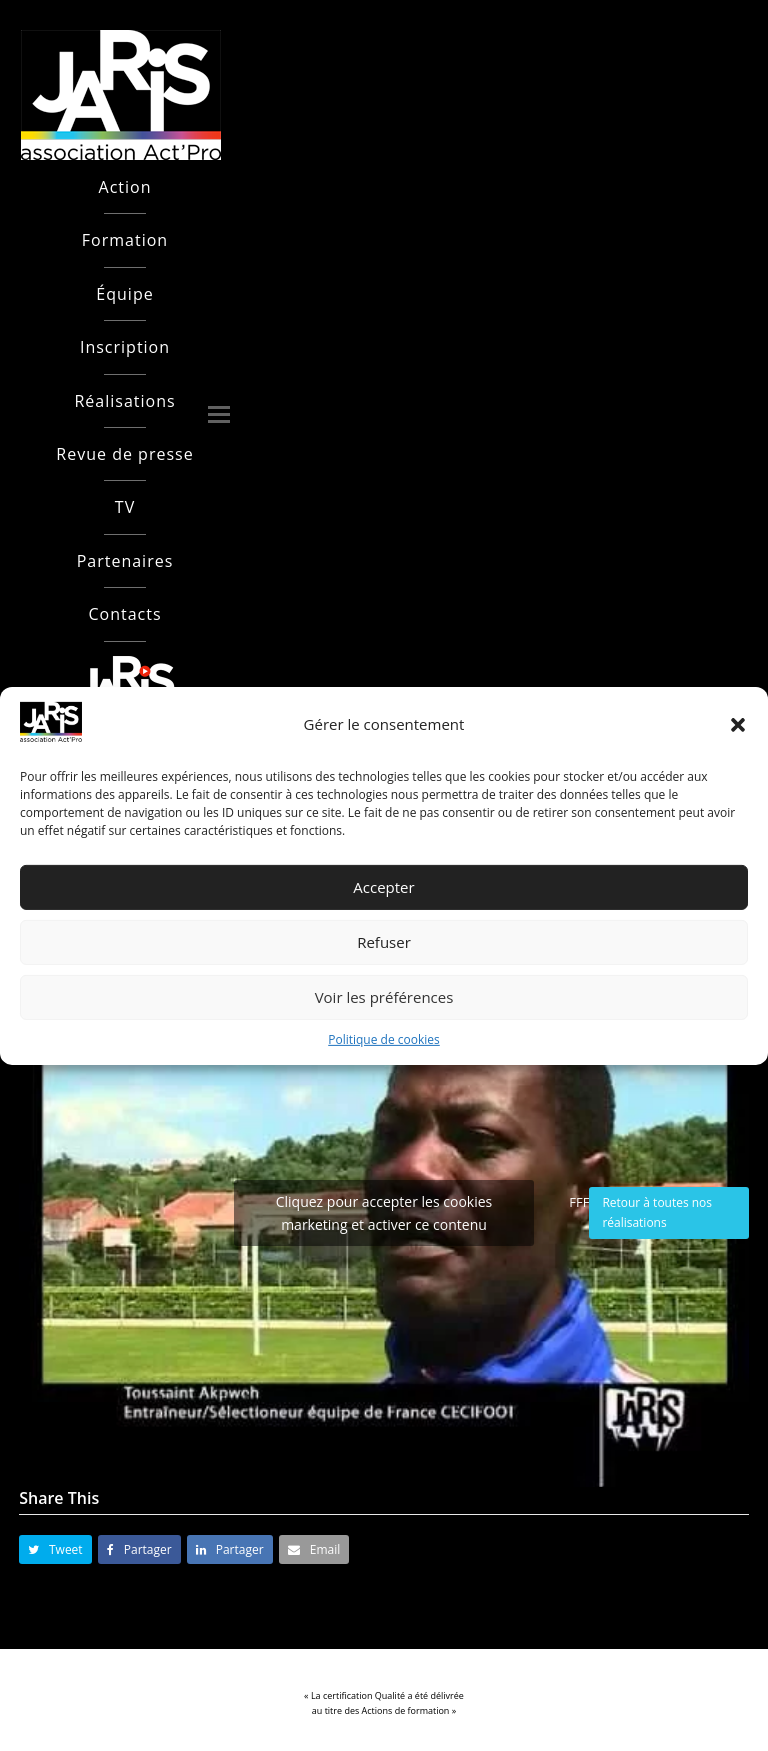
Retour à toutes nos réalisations (657, 1212)
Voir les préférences (384, 997)
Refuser (384, 942)
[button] (738, 725)
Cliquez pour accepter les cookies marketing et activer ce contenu (384, 1213)
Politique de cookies (384, 1039)
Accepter (383, 887)
